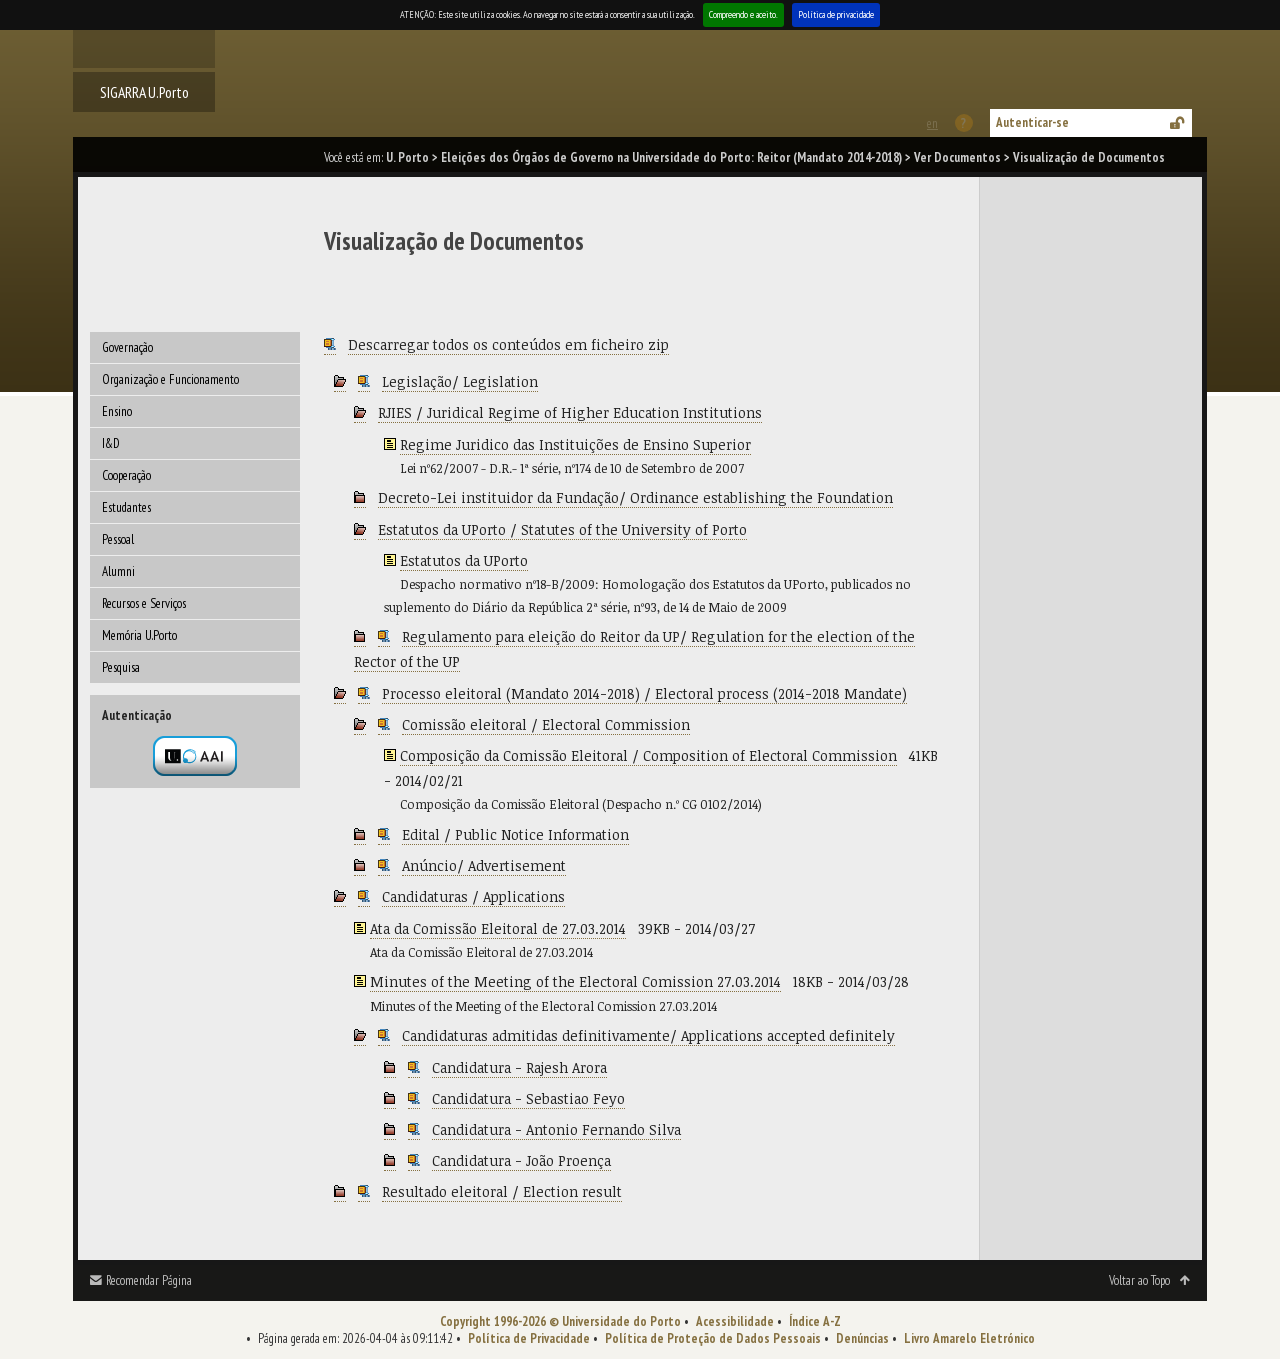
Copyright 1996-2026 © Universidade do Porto (560, 1321)
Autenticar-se (1032, 122)
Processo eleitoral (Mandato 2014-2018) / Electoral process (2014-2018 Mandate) (644, 693)
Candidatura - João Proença (521, 1160)
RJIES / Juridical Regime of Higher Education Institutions (570, 412)
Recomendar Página (149, 1280)
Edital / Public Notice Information (515, 834)
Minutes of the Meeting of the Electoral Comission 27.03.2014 (575, 981)
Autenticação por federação (195, 756)
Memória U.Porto (139, 635)
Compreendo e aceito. (743, 14)
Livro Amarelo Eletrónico (969, 1338)
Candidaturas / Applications (473, 896)
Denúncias (862, 1338)
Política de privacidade (836, 14)
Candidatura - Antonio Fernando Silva (556, 1129)
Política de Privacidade (529, 1338)
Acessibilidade (735, 1321)
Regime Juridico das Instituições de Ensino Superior (575, 444)
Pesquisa (121, 667)
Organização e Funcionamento (170, 379)
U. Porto (407, 157)
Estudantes (126, 507)
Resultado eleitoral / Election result (502, 1191)
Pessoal (118, 539)
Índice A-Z (815, 1321)
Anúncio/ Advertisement (484, 865)
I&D (111, 443)
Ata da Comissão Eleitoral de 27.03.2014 (498, 928)
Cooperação (126, 475)
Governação (127, 347)
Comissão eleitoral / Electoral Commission (546, 724)
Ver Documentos (957, 157)
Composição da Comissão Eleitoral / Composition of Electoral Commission (648, 755)
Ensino (117, 411)
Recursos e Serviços (144, 603)
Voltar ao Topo (1139, 1280)
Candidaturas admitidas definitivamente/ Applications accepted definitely (648, 1035)
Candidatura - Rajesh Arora (519, 1067)
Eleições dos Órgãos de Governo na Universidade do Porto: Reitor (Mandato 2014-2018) (671, 157)
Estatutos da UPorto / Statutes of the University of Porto (562, 529)
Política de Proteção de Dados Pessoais (713, 1338)
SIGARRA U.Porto (144, 92)
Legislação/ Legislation (460, 381)
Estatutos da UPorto (464, 560)
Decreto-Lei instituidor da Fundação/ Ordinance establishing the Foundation (635, 497)
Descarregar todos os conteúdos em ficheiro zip (508, 344)
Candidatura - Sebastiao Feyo (528, 1098)
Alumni (118, 571)
